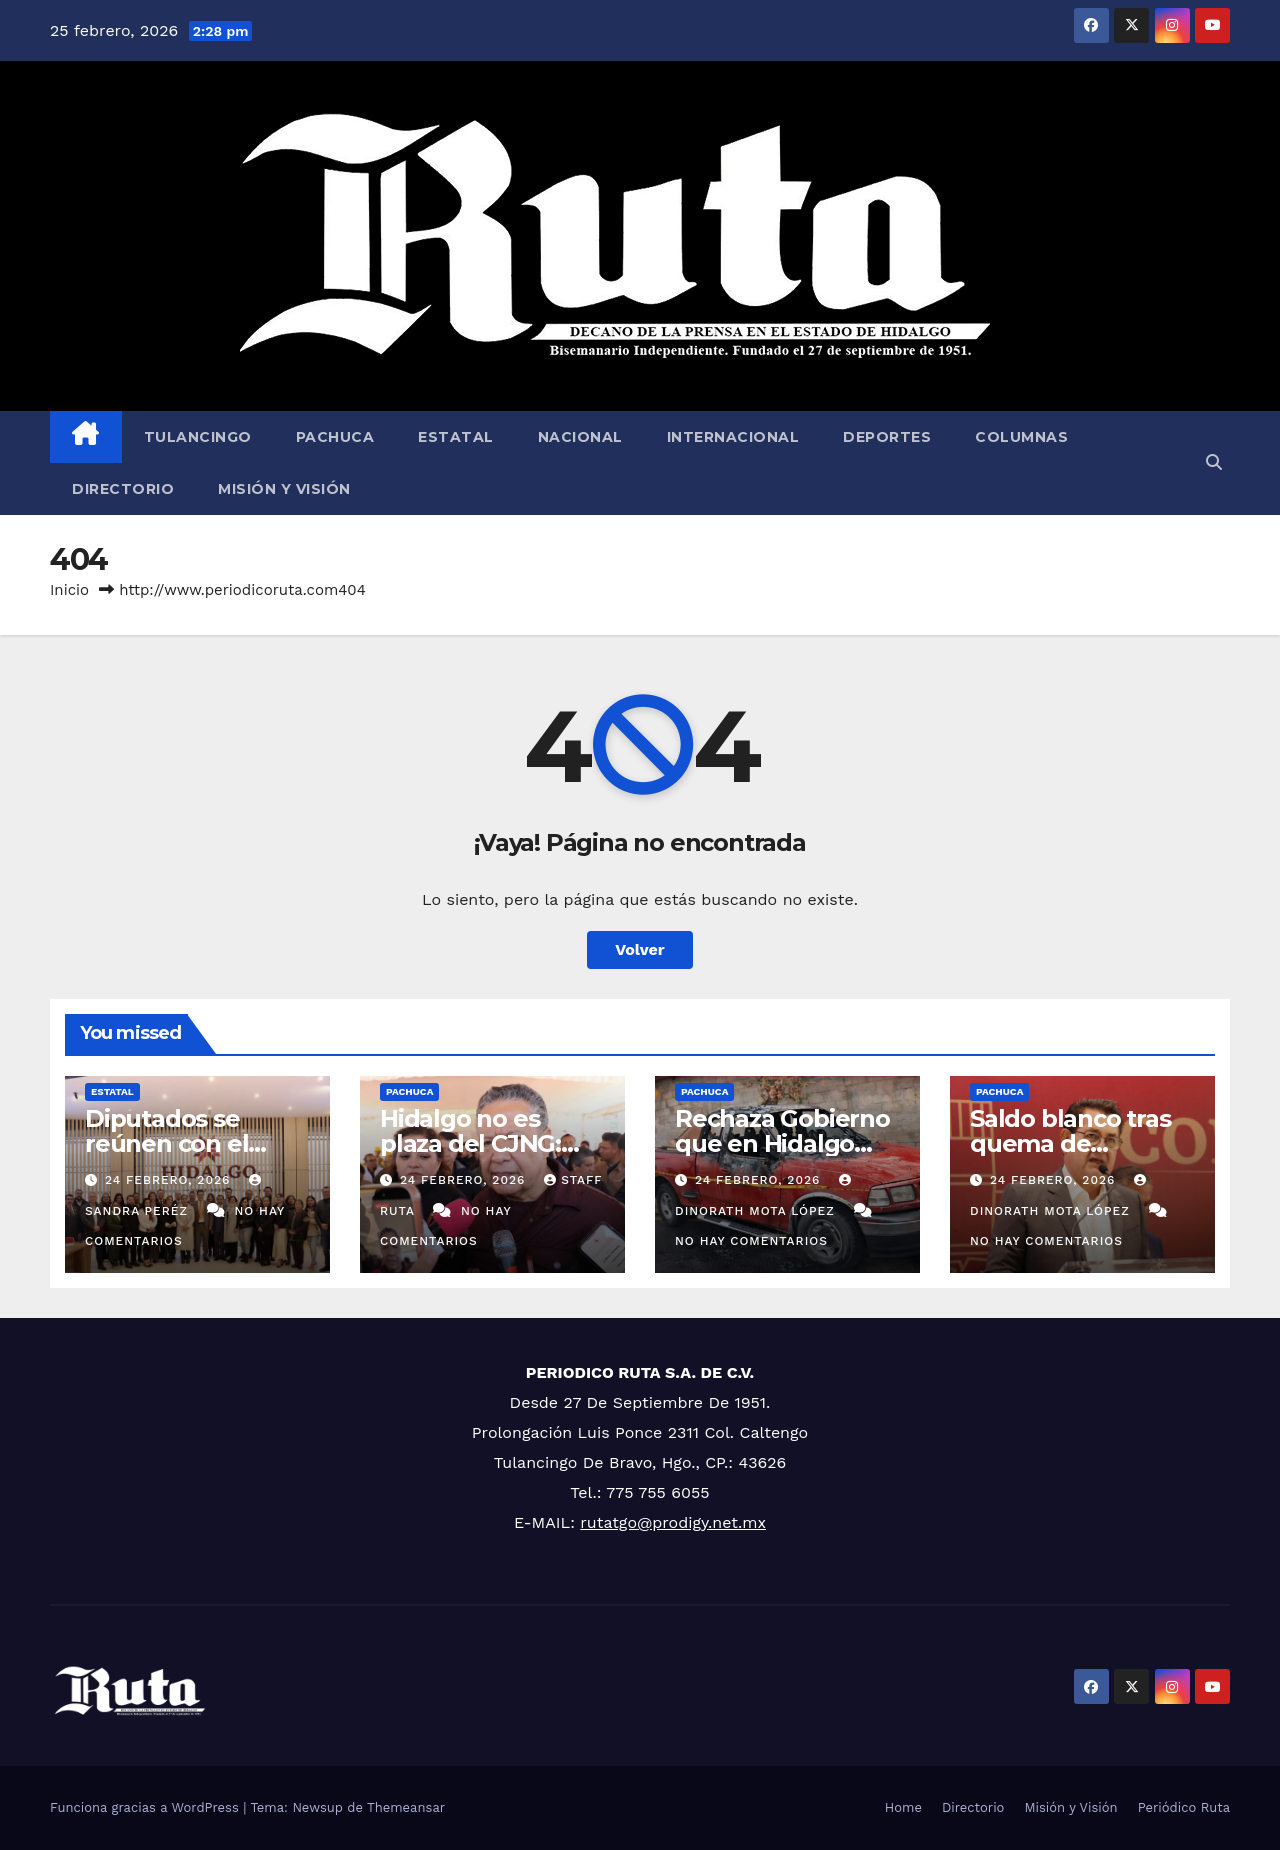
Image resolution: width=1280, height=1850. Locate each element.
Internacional (733, 437)
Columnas (1021, 437)
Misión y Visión (284, 489)
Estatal (456, 437)
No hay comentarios (751, 1241)
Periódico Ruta (1184, 1807)
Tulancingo (198, 437)
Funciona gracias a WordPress (146, 1807)
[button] (1214, 462)
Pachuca (335, 437)
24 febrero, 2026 (170, 1180)
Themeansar (406, 1807)
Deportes (887, 437)
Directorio (123, 489)
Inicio (69, 590)
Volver (640, 949)
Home (903, 1807)
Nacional (580, 437)
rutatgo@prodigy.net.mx (673, 1522)
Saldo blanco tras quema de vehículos (1070, 1143)
